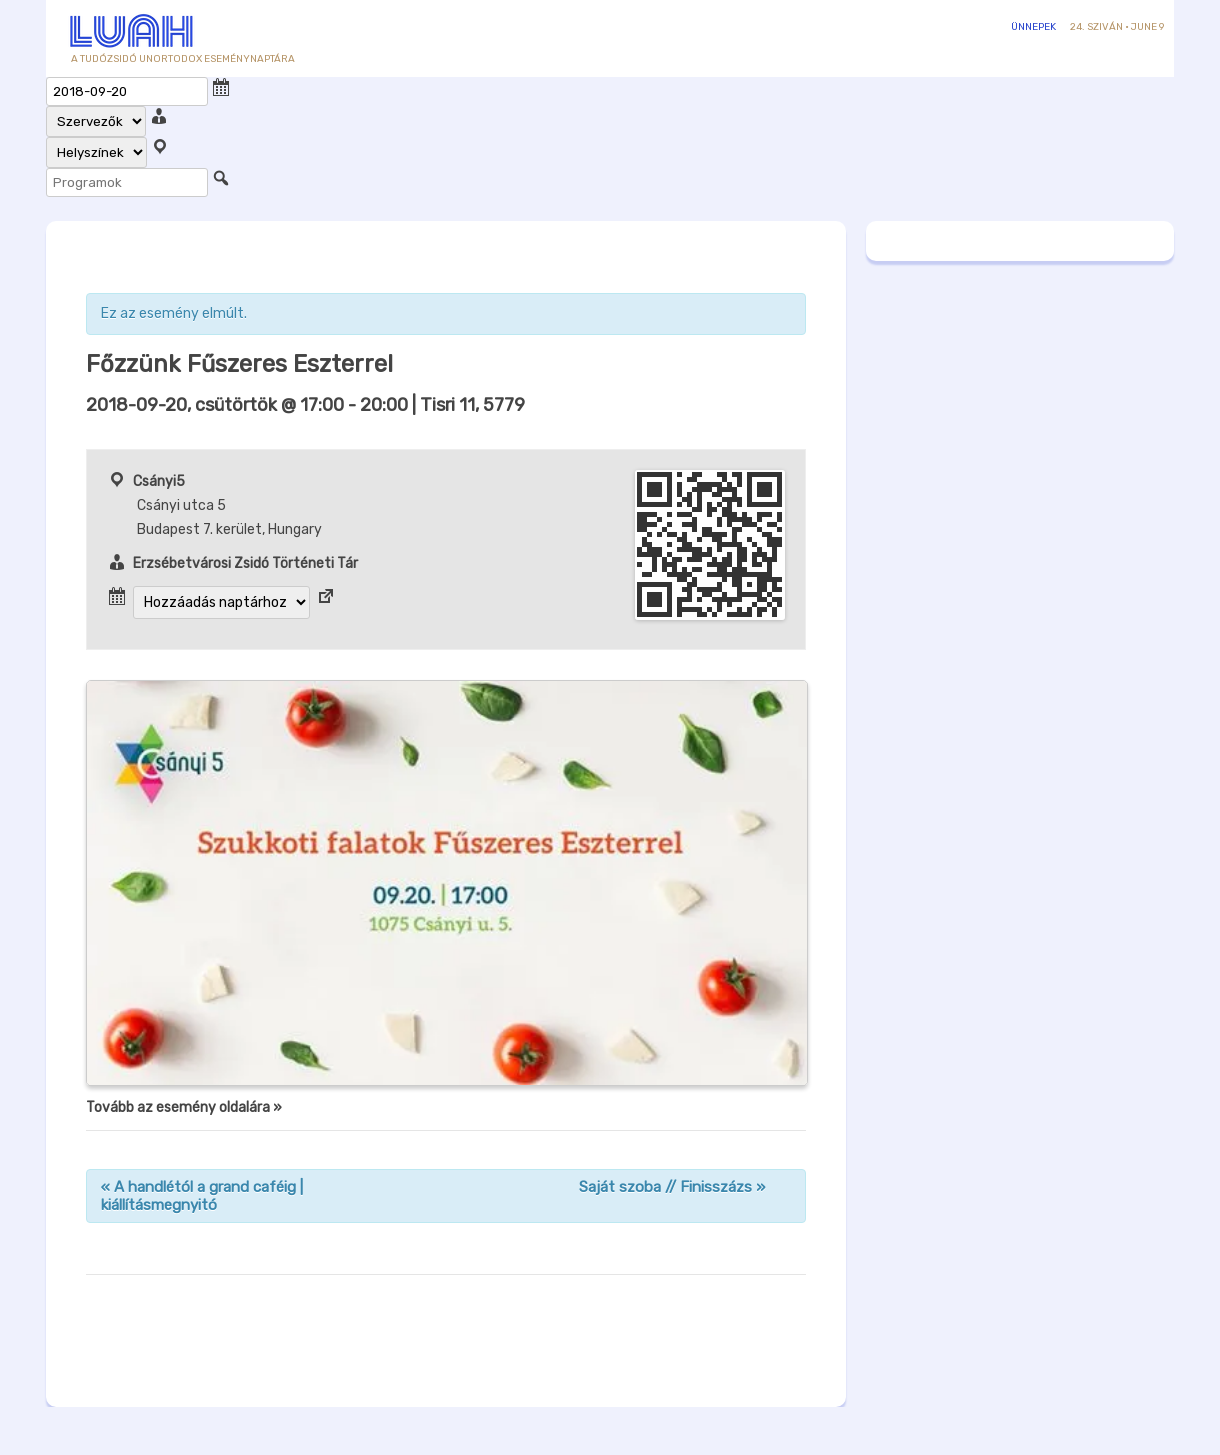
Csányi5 (159, 481)
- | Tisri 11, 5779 (305, 405)
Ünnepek (1033, 27)
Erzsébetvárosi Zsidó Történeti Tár (245, 563)
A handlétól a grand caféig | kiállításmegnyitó (202, 1196)
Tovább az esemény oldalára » (184, 1107)
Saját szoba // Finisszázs (672, 1187)
